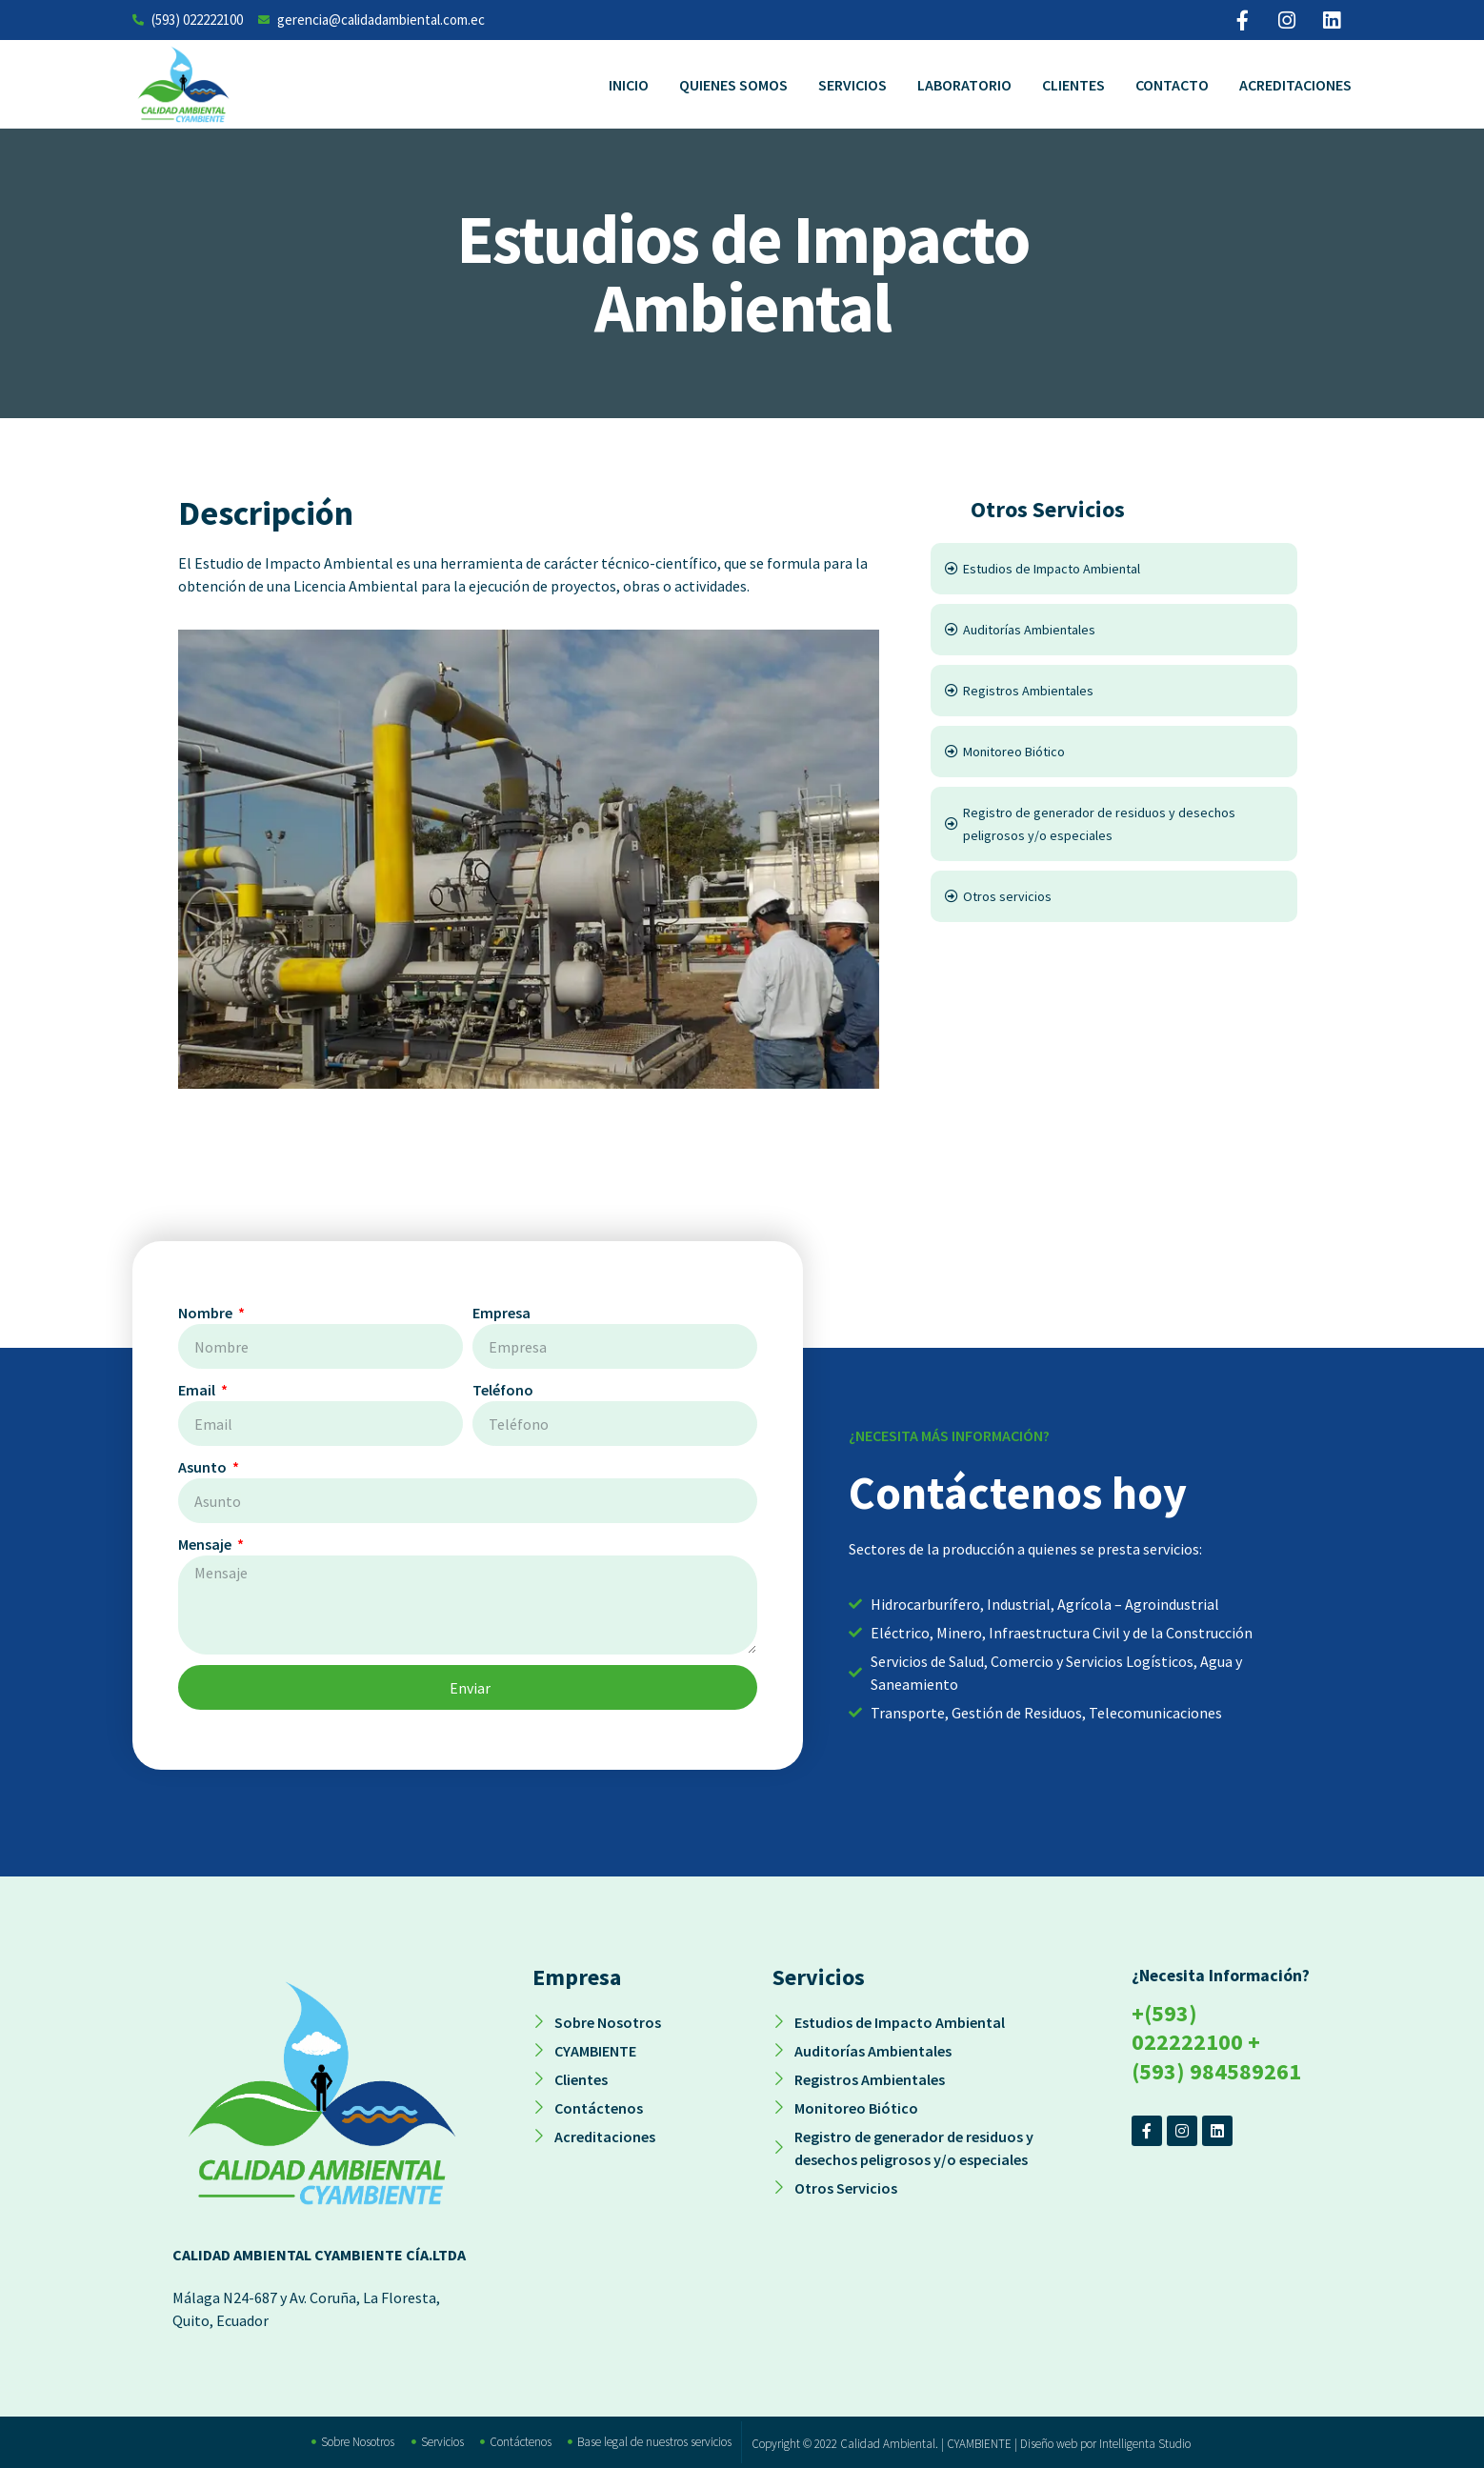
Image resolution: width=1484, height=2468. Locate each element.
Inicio (629, 84)
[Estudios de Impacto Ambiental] (1114, 568)
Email (198, 1389)
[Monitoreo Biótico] (1114, 751)
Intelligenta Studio (1145, 2444)
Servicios (852, 84)
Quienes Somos (733, 84)
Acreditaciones (1295, 84)
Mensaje (206, 1544)
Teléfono (502, 1389)
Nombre (206, 1312)
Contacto (1172, 84)
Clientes (1073, 84)
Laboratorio (964, 84)
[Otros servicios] (1114, 896)
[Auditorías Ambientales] (1114, 629)
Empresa (501, 1312)
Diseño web (1048, 2444)
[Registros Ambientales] (1114, 690)
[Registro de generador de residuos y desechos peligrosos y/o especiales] (1114, 824)
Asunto (204, 1466)
